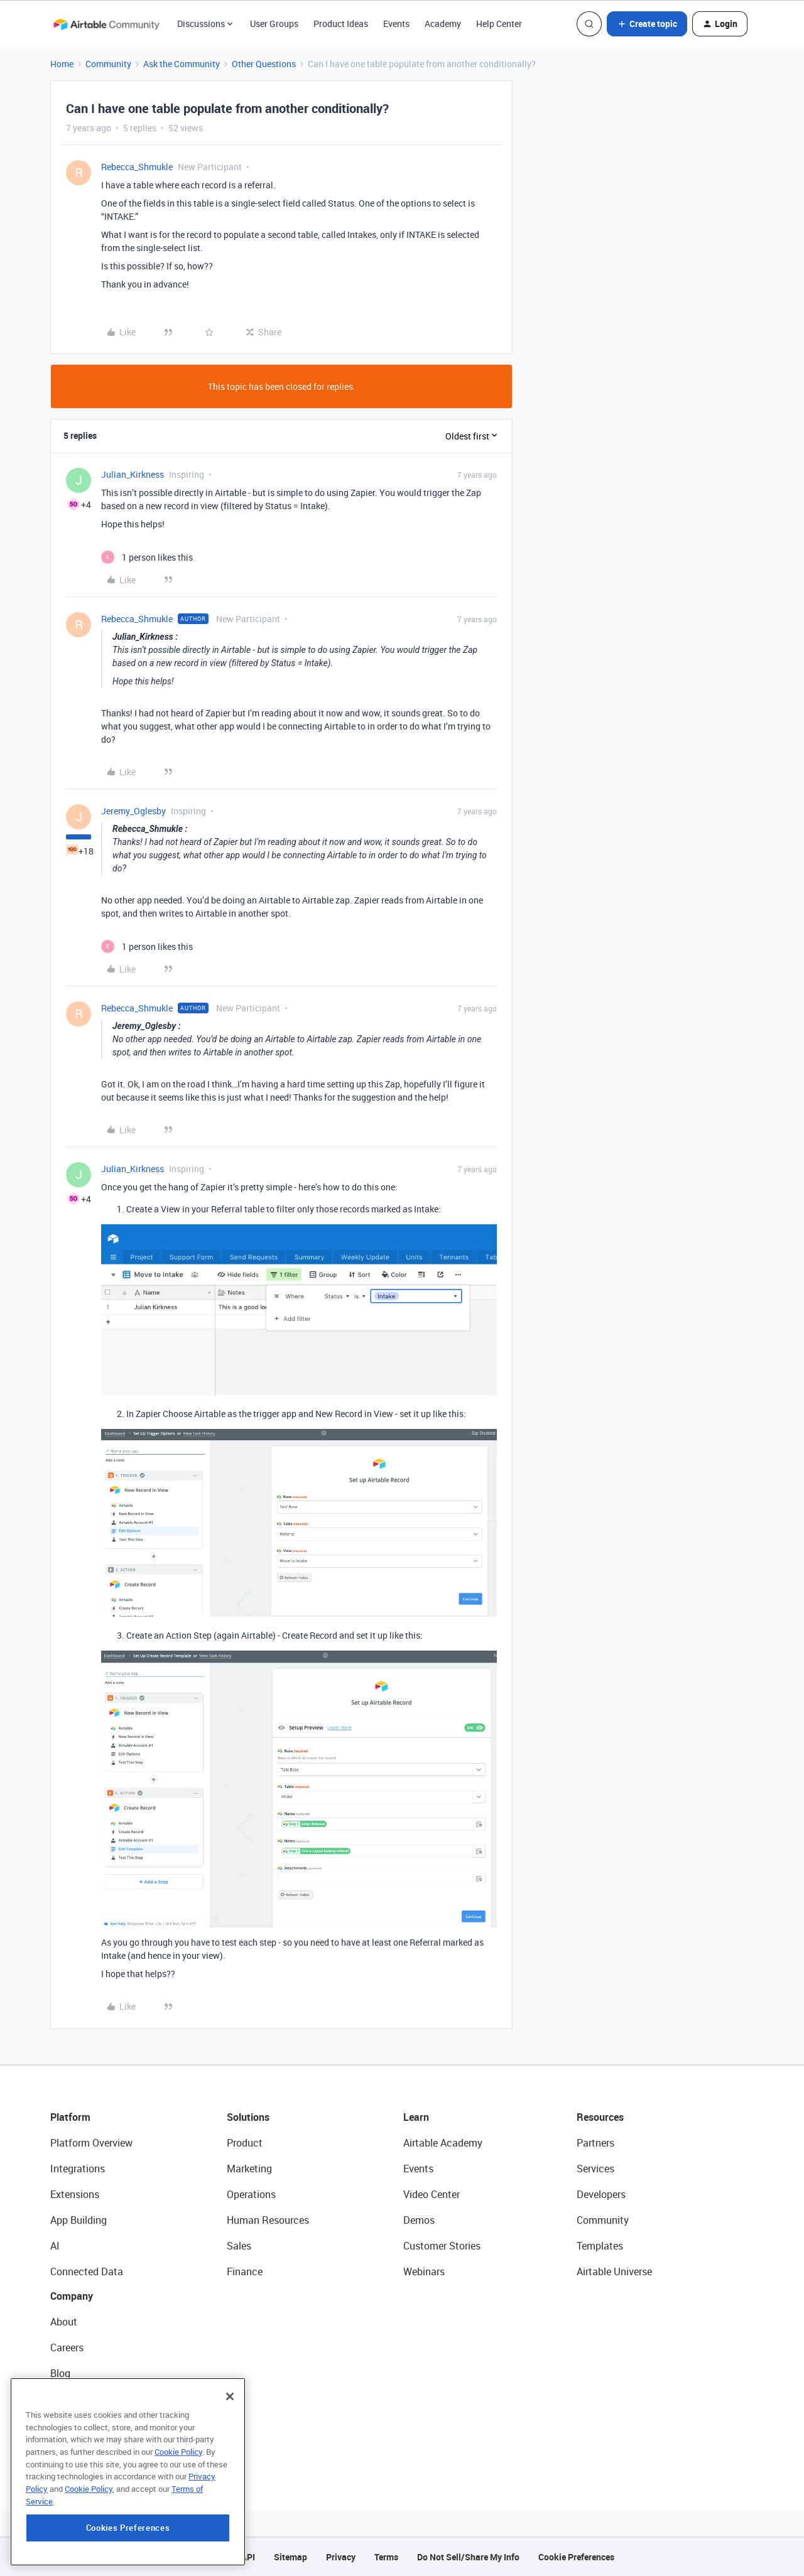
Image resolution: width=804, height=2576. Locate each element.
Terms (386, 2557)
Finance (245, 2271)
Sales (239, 2246)
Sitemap (290, 2557)
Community (108, 64)
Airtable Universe (614, 2271)
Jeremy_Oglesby (133, 811)
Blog (60, 2373)
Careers (67, 2347)
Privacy (341, 2557)
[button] (647, 23)
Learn (416, 2117)
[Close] (230, 2457)
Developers (601, 2194)
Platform (70, 2117)
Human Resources (268, 2220)
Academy (443, 24)
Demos (419, 2220)
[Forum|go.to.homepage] (106, 23)
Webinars (424, 2271)
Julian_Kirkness (132, 474)
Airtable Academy (442, 2143)
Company (71, 2296)
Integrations (77, 2168)
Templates (600, 2246)
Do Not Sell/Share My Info (468, 2557)
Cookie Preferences (576, 2557)
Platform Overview (91, 2143)
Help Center (499, 24)
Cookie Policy (178, 2512)
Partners (595, 2143)
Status (65, 2399)
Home (61, 64)
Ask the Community (181, 64)
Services (595, 2168)
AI (55, 2246)
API (248, 2557)
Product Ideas (340, 24)
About (63, 2322)
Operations (251, 2194)
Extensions (74, 2194)
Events (396, 24)
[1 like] (147, 557)
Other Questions (264, 64)
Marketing (249, 2168)
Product (245, 2143)
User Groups (274, 24)
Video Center (431, 2194)
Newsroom (74, 2425)
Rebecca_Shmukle (137, 167)
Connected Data (86, 2271)
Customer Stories (442, 2246)
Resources (600, 2117)
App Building (78, 2220)
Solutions (248, 2117)
